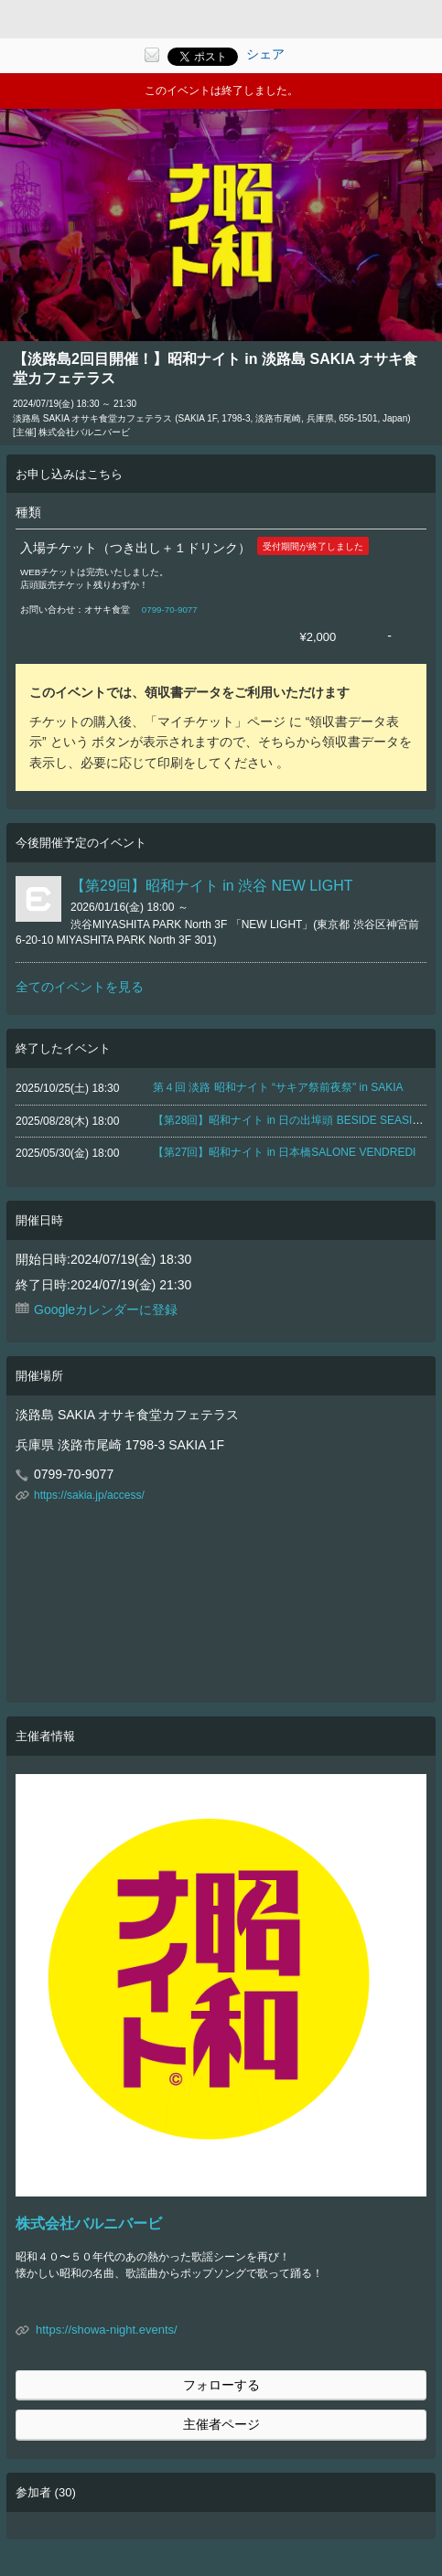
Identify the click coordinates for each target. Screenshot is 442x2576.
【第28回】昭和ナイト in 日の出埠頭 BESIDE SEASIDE (290, 1120)
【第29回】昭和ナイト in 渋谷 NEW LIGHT (211, 885)
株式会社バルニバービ (89, 2223)
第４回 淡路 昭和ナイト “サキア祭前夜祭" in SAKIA (278, 1087)
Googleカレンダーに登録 (106, 1309)
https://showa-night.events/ (107, 2329)
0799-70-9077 (170, 609)
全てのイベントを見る (80, 986)
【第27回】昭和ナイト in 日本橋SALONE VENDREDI (284, 1152)
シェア (265, 54)
